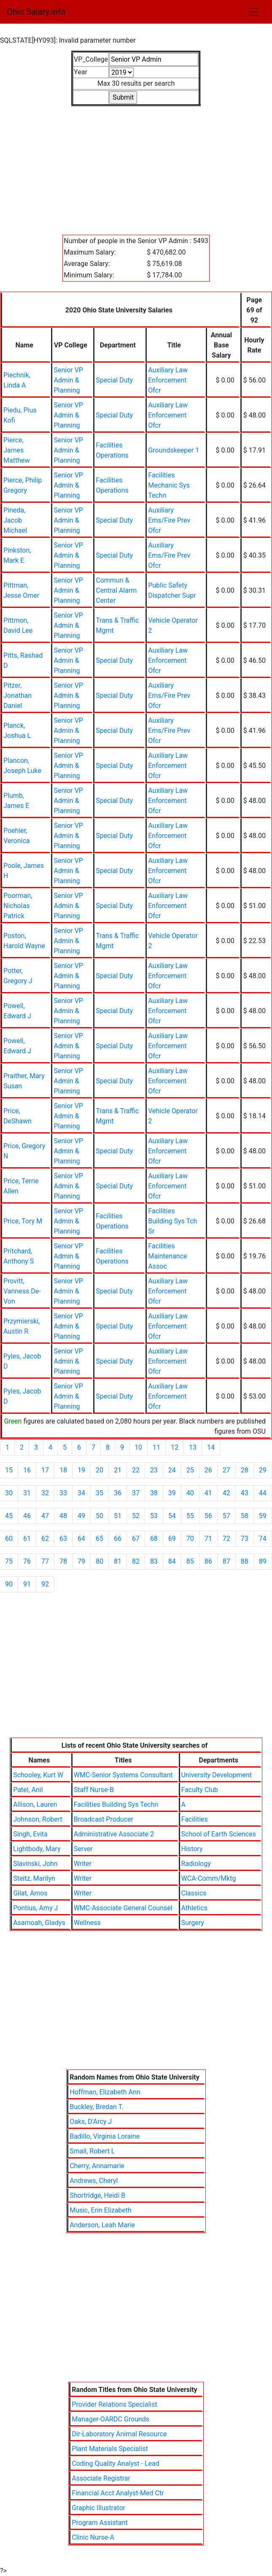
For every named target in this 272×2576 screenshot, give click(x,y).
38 (154, 1493)
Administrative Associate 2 (114, 1834)
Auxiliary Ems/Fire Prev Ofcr (169, 520)
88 (244, 1561)
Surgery (192, 1923)
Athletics (194, 1908)
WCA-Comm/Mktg (208, 1878)
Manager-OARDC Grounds (110, 2419)
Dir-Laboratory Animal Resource (119, 2434)
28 (244, 1470)
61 (27, 1539)
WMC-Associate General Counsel (123, 1908)
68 (154, 1539)
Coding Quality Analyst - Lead (115, 2463)
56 (208, 1516)
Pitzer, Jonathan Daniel (17, 695)
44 (263, 1493)
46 (27, 1516)
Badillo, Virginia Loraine (105, 2136)
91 (27, 1584)
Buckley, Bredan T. (96, 2107)
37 (136, 1493)
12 (174, 1447)
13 (193, 1447)
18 (63, 1470)
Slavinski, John (35, 1864)
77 (45, 1561)
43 (244, 1493)
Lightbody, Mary (36, 1849)
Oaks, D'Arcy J (91, 2122)
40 (190, 1493)
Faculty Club (199, 1790)
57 (226, 1516)
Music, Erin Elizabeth (101, 2210)
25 (190, 1470)
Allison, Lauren (35, 1804)
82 (136, 1561)
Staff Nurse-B (94, 1790)
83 (154, 1561)
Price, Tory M (22, 1221)
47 (45, 1516)
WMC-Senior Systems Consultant (123, 1775)
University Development (216, 1775)
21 (117, 1470)
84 (172, 1561)
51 (117, 1516)
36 (117, 1493)
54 (172, 1516)
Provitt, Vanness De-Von (22, 1291)
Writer (83, 1864)
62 (45, 1539)
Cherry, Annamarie (97, 2166)
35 (99, 1493)
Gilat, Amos (30, 1893)
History (192, 1849)
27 (226, 1470)
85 (190, 1561)
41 (208, 1493)
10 (138, 1447)
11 (156, 1447)
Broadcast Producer (103, 1819)
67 (136, 1539)
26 (208, 1470)
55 (190, 1516)
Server (83, 1849)
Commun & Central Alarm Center (116, 590)
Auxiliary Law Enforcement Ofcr (168, 380)
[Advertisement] (136, 165)
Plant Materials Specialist (110, 2449)
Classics (194, 1893)
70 (190, 1539)
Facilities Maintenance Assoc (167, 1256)
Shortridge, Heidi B (97, 2195)
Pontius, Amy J (35, 1908)
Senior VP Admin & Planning (68, 380)
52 (136, 1516)
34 (81, 1493)
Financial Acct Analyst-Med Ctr (118, 2493)
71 (208, 1539)
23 (154, 1470)
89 (263, 1561)
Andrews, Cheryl (94, 2181)
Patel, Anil (28, 1790)
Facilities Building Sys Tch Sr (172, 1221)
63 (63, 1539)
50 (99, 1516)
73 (244, 1539)
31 (27, 1493)
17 (45, 1470)
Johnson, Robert (37, 1819)
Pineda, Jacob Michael (15, 520)
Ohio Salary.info (36, 12)
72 (226, 1539)
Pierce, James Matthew (16, 450)
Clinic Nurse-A (93, 2537)
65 (99, 1539)
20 (99, 1470)
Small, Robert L (92, 2151)
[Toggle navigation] (253, 11)
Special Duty (114, 380)
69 (172, 1539)
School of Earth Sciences (218, 1834)
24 (172, 1470)
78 (63, 1561)
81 (117, 1561)
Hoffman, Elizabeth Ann (105, 2092)
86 (208, 1561)
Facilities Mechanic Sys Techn (169, 485)
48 (63, 1516)
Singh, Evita (30, 1834)
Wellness (87, 1923)
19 (81, 1470)
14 (211, 1447)
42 (226, 1493)
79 (81, 1561)
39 (172, 1493)
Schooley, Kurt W (38, 1775)
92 (45, 1584)
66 (117, 1539)
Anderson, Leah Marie (102, 2225)
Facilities (194, 1819)
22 (136, 1470)
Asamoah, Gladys (39, 1923)
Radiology (196, 1864)
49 (81, 1516)
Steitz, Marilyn (34, 1878)
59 (263, 1516)
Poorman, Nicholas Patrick (17, 906)
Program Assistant (99, 2523)
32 (45, 1493)
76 (27, 1561)
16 (27, 1470)
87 (226, 1561)
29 (263, 1470)
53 (154, 1516)
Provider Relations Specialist (114, 2404)
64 (81, 1539)
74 (263, 1539)
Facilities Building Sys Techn (116, 1804)
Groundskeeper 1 (173, 450)
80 (99, 1561)
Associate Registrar (101, 2478)
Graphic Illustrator (98, 2508)
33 (63, 1493)
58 (244, 1516)
